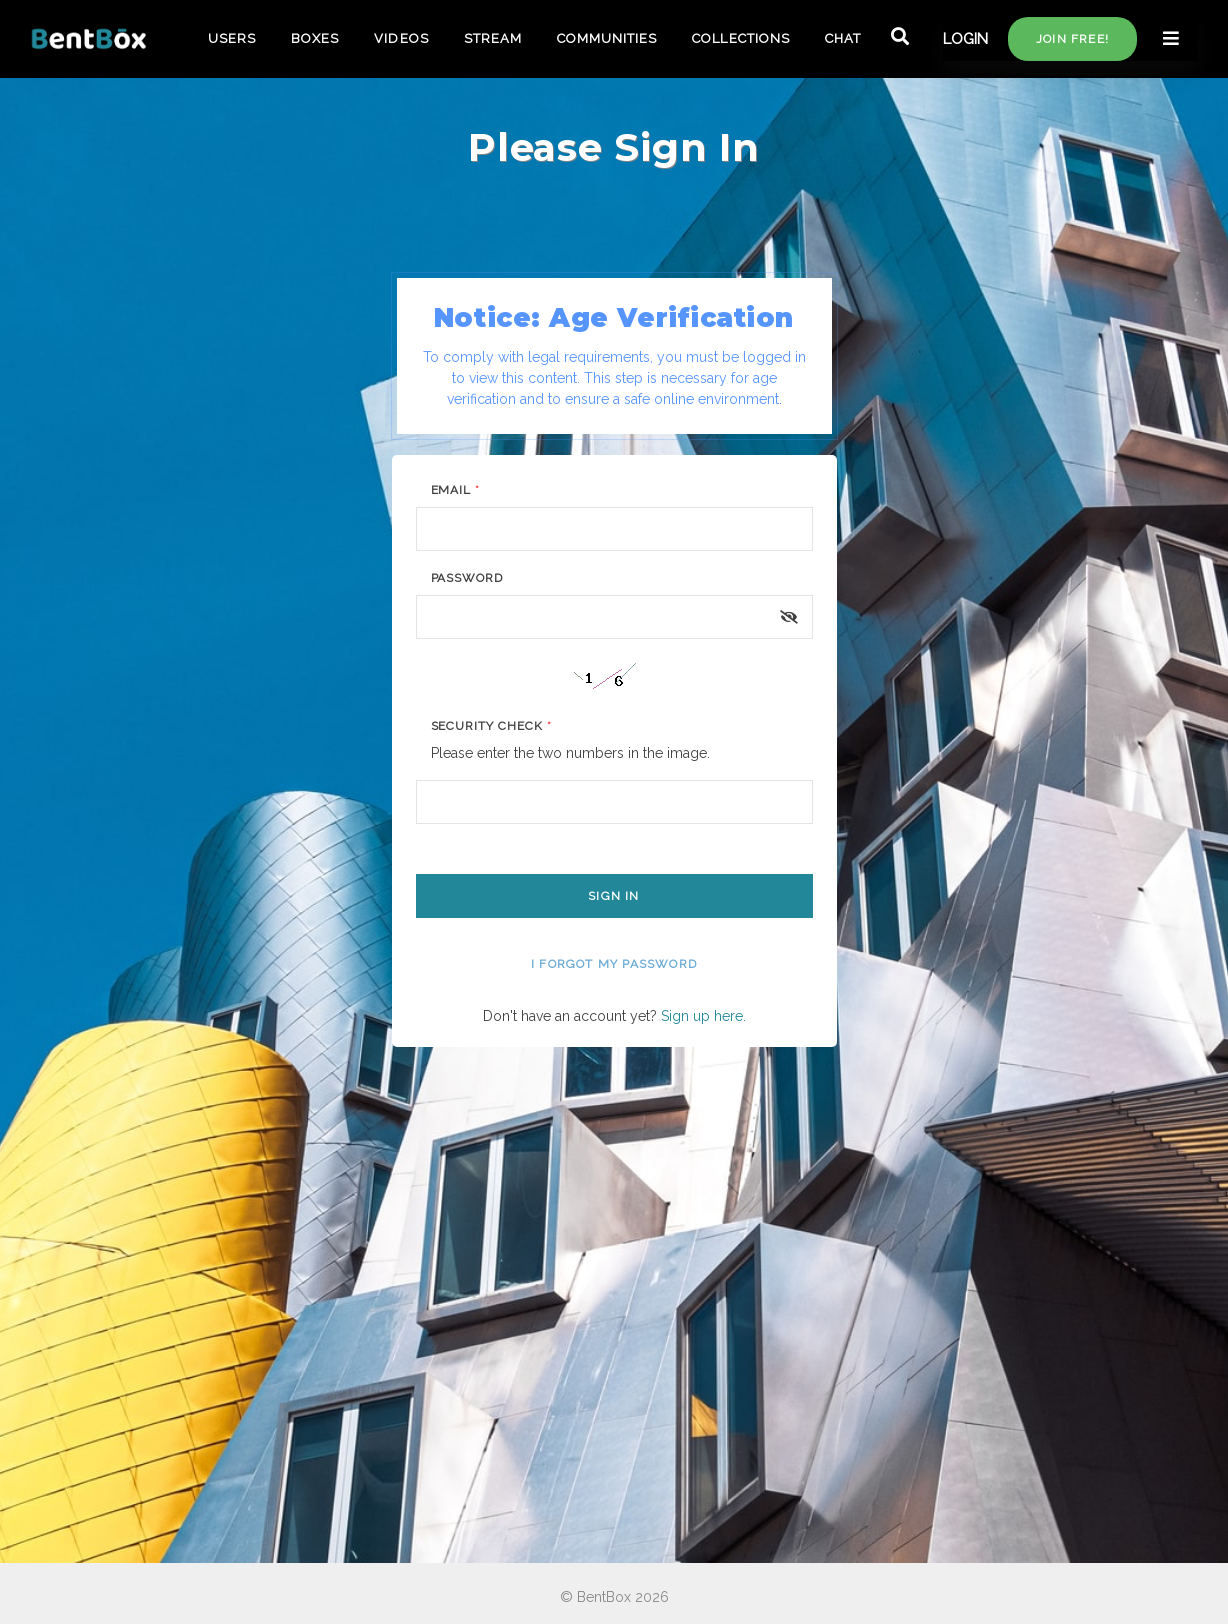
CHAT (843, 38)
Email (456, 490)
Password (467, 578)
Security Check (491, 726)
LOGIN (965, 39)
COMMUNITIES (607, 38)
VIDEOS (401, 38)
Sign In (613, 896)
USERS (232, 38)
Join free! (1072, 39)
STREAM (493, 38)
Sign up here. (703, 1016)
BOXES (315, 38)
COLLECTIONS (740, 38)
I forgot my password (614, 964)
